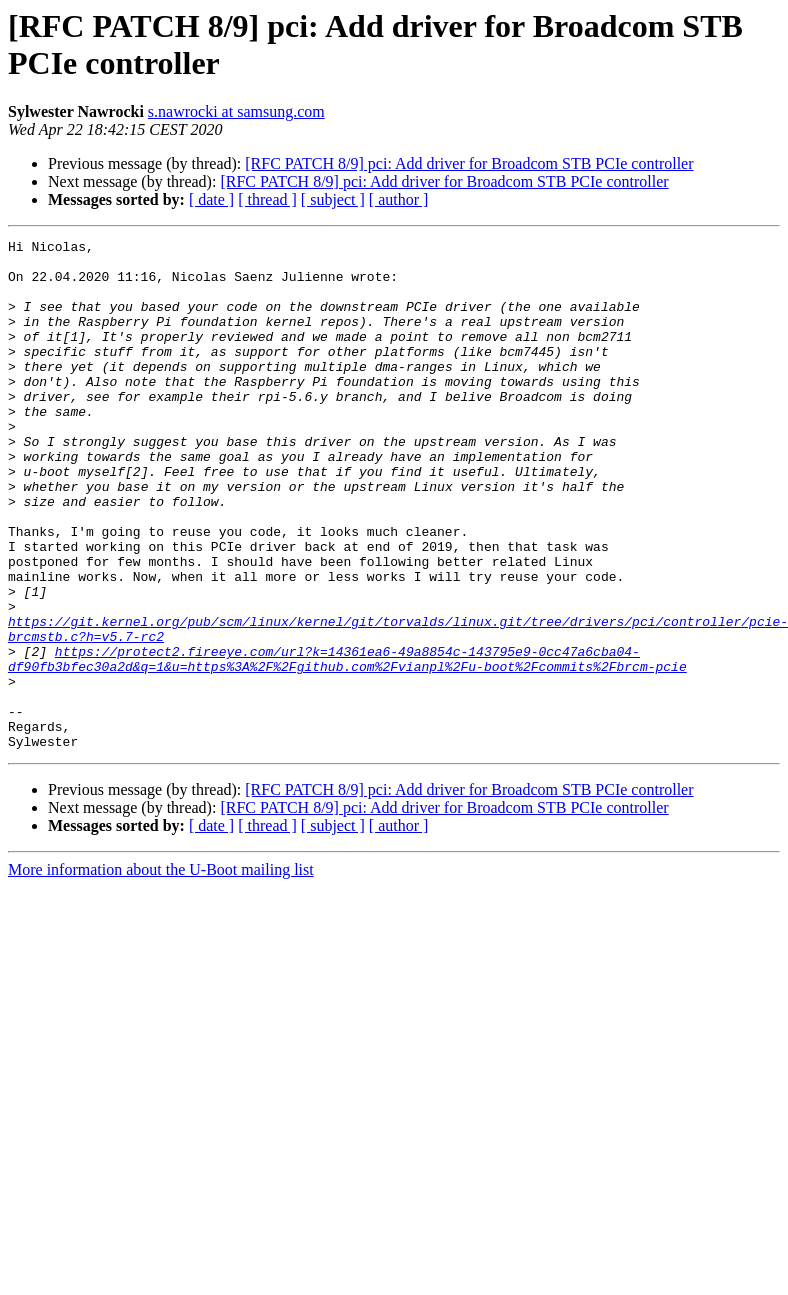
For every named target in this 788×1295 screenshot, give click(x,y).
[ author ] (399, 199)
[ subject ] (333, 199)
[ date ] (211, 199)
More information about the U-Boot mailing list (161, 971)
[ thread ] (267, 199)
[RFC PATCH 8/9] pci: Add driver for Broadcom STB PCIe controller (469, 163)
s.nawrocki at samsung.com (236, 111)
